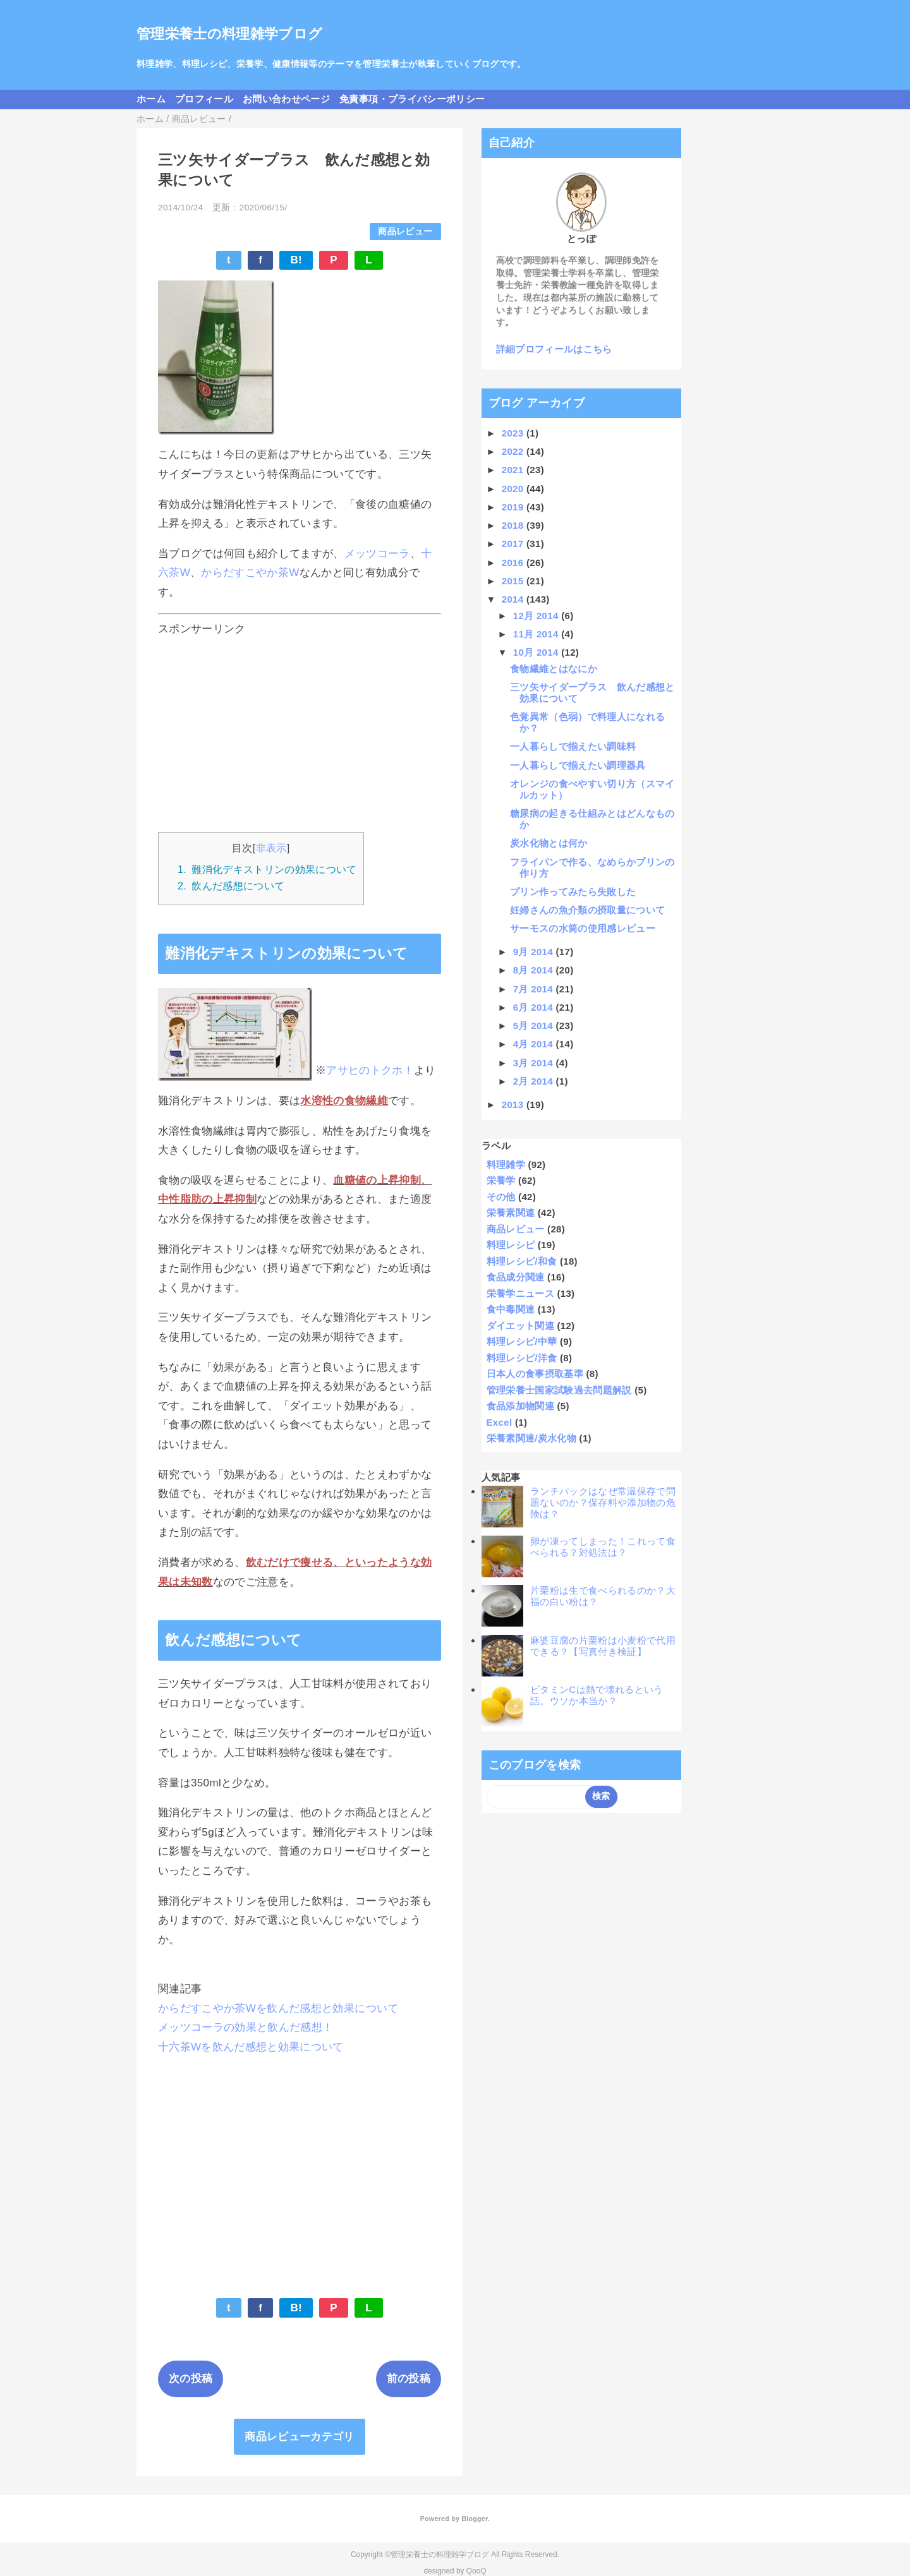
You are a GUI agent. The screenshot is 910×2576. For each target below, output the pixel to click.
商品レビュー (405, 231)
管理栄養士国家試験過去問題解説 (559, 1390)
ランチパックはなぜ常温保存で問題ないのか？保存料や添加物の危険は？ (603, 1502)
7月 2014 (534, 989)
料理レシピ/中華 (522, 1341)
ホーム (151, 98)
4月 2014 (534, 1043)
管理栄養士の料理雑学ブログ (229, 34)
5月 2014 (534, 1025)
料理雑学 (506, 1164)
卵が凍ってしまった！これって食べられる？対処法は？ (603, 1547)
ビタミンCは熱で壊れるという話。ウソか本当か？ (597, 1695)
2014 (514, 599)
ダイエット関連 (520, 1325)
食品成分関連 (516, 1277)
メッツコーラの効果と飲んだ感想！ (245, 2027)
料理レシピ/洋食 (522, 1357)
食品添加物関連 (520, 1405)
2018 (514, 525)
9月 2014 (534, 951)
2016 (514, 562)
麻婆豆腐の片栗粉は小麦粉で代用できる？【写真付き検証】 (603, 1646)
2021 (514, 469)
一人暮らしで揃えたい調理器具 (578, 765)
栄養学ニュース (520, 1293)
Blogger (474, 2518)
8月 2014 (534, 970)
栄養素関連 (511, 1212)
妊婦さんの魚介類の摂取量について (587, 910)
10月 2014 (537, 652)
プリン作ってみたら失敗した (573, 891)
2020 (514, 488)
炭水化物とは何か (549, 843)
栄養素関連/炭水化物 (532, 1438)
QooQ (476, 2571)
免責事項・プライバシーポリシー (412, 98)
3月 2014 (534, 1062)
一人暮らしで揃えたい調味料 (573, 746)
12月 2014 (537, 615)
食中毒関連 (511, 1309)
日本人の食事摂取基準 (535, 1373)
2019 (514, 507)
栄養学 (501, 1180)
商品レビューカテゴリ (299, 2437)
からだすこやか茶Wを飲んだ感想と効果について (278, 2008)
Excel (500, 1422)
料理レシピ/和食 (522, 1261)
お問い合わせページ (286, 98)
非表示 (271, 847)
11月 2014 (537, 634)
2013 (514, 1104)
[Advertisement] (299, 730)
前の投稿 (408, 2379)
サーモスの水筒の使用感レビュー (582, 928)
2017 (514, 543)
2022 (514, 451)
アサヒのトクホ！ (370, 1071)
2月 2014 (534, 1081)
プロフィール (204, 98)
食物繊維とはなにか (553, 668)
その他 (501, 1196)
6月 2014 (534, 1007)
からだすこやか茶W (250, 573)
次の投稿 (190, 2379)
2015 (514, 580)
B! (296, 260)
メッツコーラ (377, 554)
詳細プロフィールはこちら (554, 349)
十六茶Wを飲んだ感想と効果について (251, 2047)
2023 (514, 433)
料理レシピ (511, 1244)
